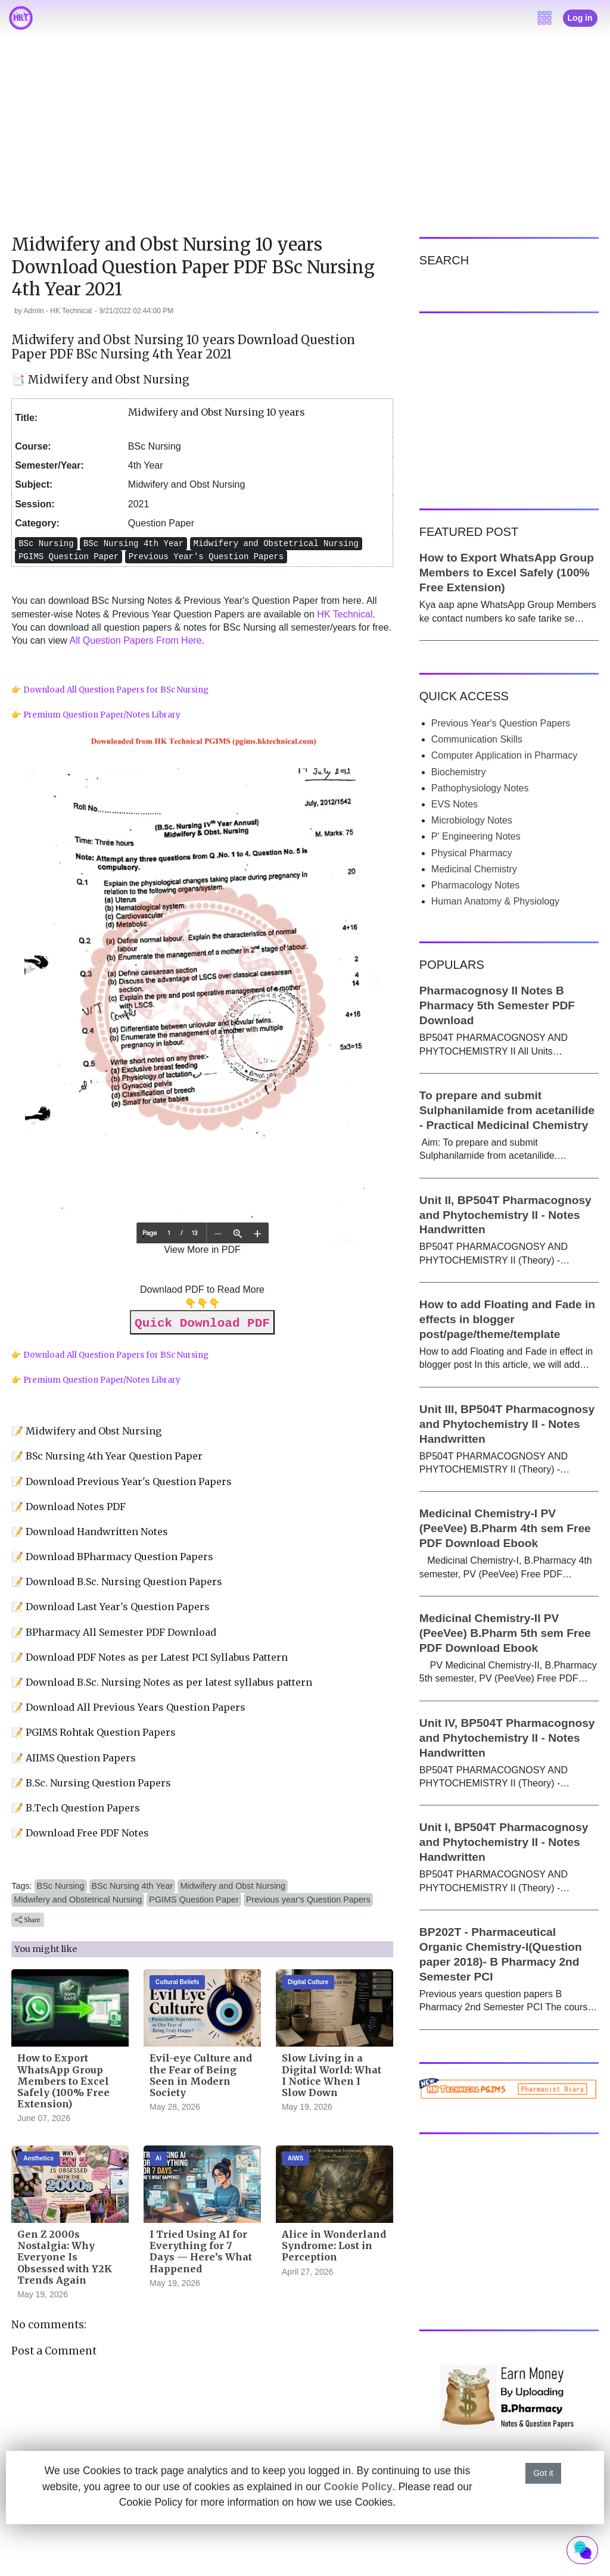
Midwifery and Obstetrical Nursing (78, 1899)
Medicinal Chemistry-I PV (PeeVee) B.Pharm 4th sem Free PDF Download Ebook (505, 1528)
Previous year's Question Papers (308, 1899)
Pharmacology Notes (475, 885)
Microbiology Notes (471, 820)
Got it (543, 2473)
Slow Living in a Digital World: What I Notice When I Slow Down (331, 2075)
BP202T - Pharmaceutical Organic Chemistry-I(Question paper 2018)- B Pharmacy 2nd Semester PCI (500, 1954)
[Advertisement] (305, 141)
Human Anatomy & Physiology (495, 901)
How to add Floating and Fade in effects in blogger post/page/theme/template (507, 1319)
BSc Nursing (61, 1886)
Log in (580, 18)
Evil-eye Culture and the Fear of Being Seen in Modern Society (201, 2075)
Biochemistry (458, 772)
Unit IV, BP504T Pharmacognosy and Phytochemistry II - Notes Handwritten (507, 1738)
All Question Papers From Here (135, 640)
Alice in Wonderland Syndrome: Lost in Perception (334, 2245)
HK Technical (344, 614)
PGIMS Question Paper (193, 1899)
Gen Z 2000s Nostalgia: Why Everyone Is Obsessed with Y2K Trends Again (64, 2257)
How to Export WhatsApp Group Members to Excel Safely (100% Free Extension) (63, 2081)
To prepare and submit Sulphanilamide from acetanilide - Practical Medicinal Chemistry (507, 1110)
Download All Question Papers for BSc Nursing (115, 690)
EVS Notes (454, 804)
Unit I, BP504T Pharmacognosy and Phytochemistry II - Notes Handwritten (504, 1842)
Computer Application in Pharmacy (504, 755)
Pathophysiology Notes (480, 788)
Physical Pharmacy (471, 853)
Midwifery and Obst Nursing (232, 1886)
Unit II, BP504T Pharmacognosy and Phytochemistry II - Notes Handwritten (505, 1215)
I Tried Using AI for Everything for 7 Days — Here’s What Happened (201, 2251)
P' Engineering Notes (476, 836)
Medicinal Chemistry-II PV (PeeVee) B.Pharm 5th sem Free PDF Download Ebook (505, 1633)
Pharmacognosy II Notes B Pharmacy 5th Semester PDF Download (497, 1005)
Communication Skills (476, 739)
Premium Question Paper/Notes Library (101, 715)
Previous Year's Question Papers (500, 723)
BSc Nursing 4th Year (132, 1886)
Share (27, 1920)
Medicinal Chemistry (474, 869)
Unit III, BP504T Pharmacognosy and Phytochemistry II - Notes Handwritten (507, 1424)
